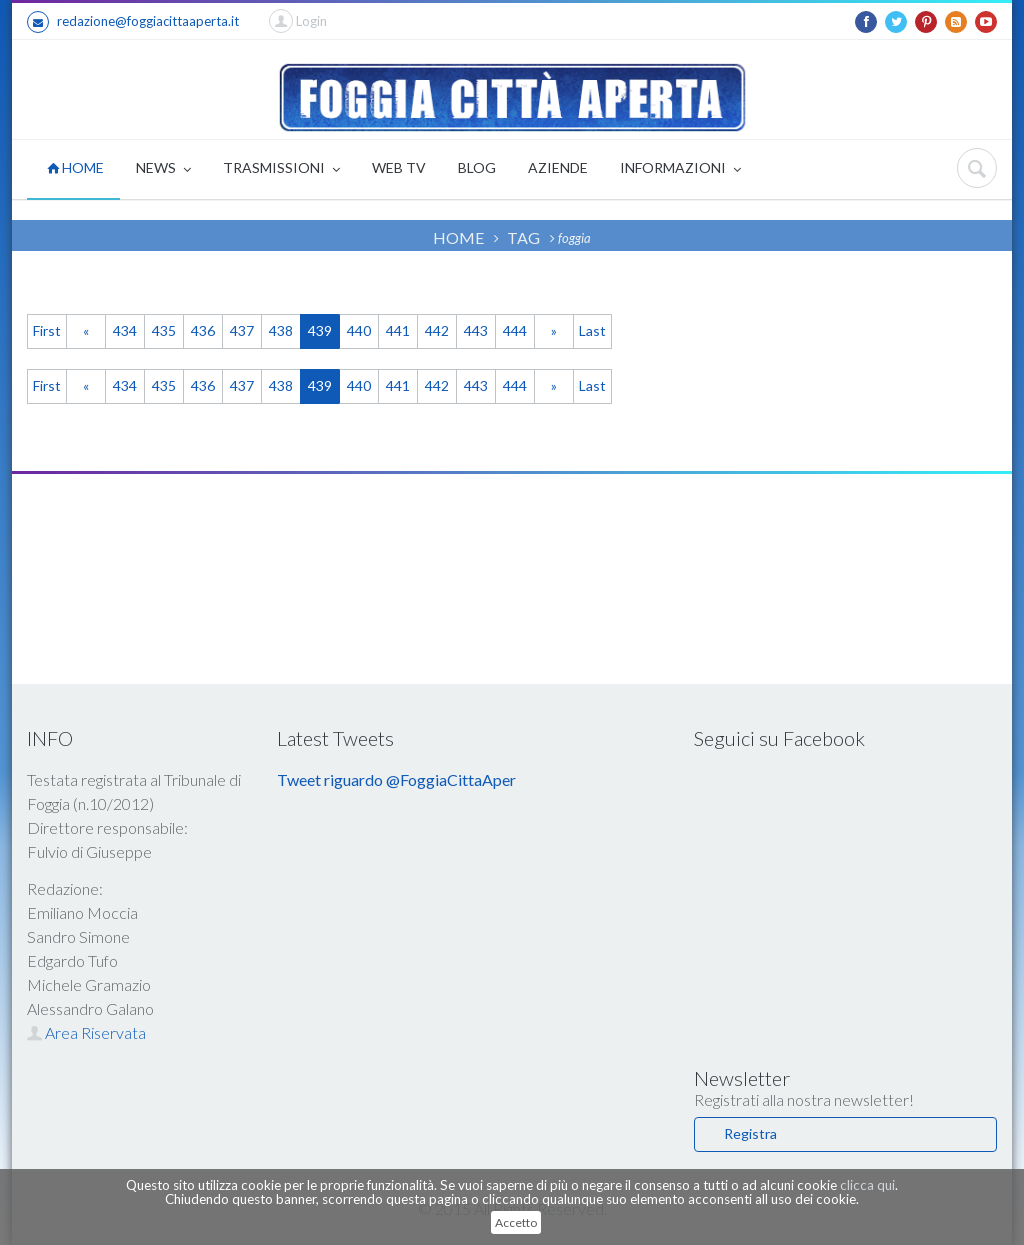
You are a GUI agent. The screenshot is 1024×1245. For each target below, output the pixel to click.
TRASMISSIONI (281, 169)
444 (515, 330)
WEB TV (399, 167)
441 (398, 330)
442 (437, 330)
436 (203, 330)
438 (281, 330)
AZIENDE (558, 167)
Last (592, 330)
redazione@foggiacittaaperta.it (133, 22)
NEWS (163, 169)
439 (320, 330)
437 (242, 330)
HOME (75, 167)
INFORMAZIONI (680, 169)
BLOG (477, 167)
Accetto (516, 1222)
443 (476, 330)
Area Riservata (86, 1032)
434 (125, 330)
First (47, 330)
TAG (523, 237)
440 (359, 330)
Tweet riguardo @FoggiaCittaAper (396, 779)
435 (164, 330)
